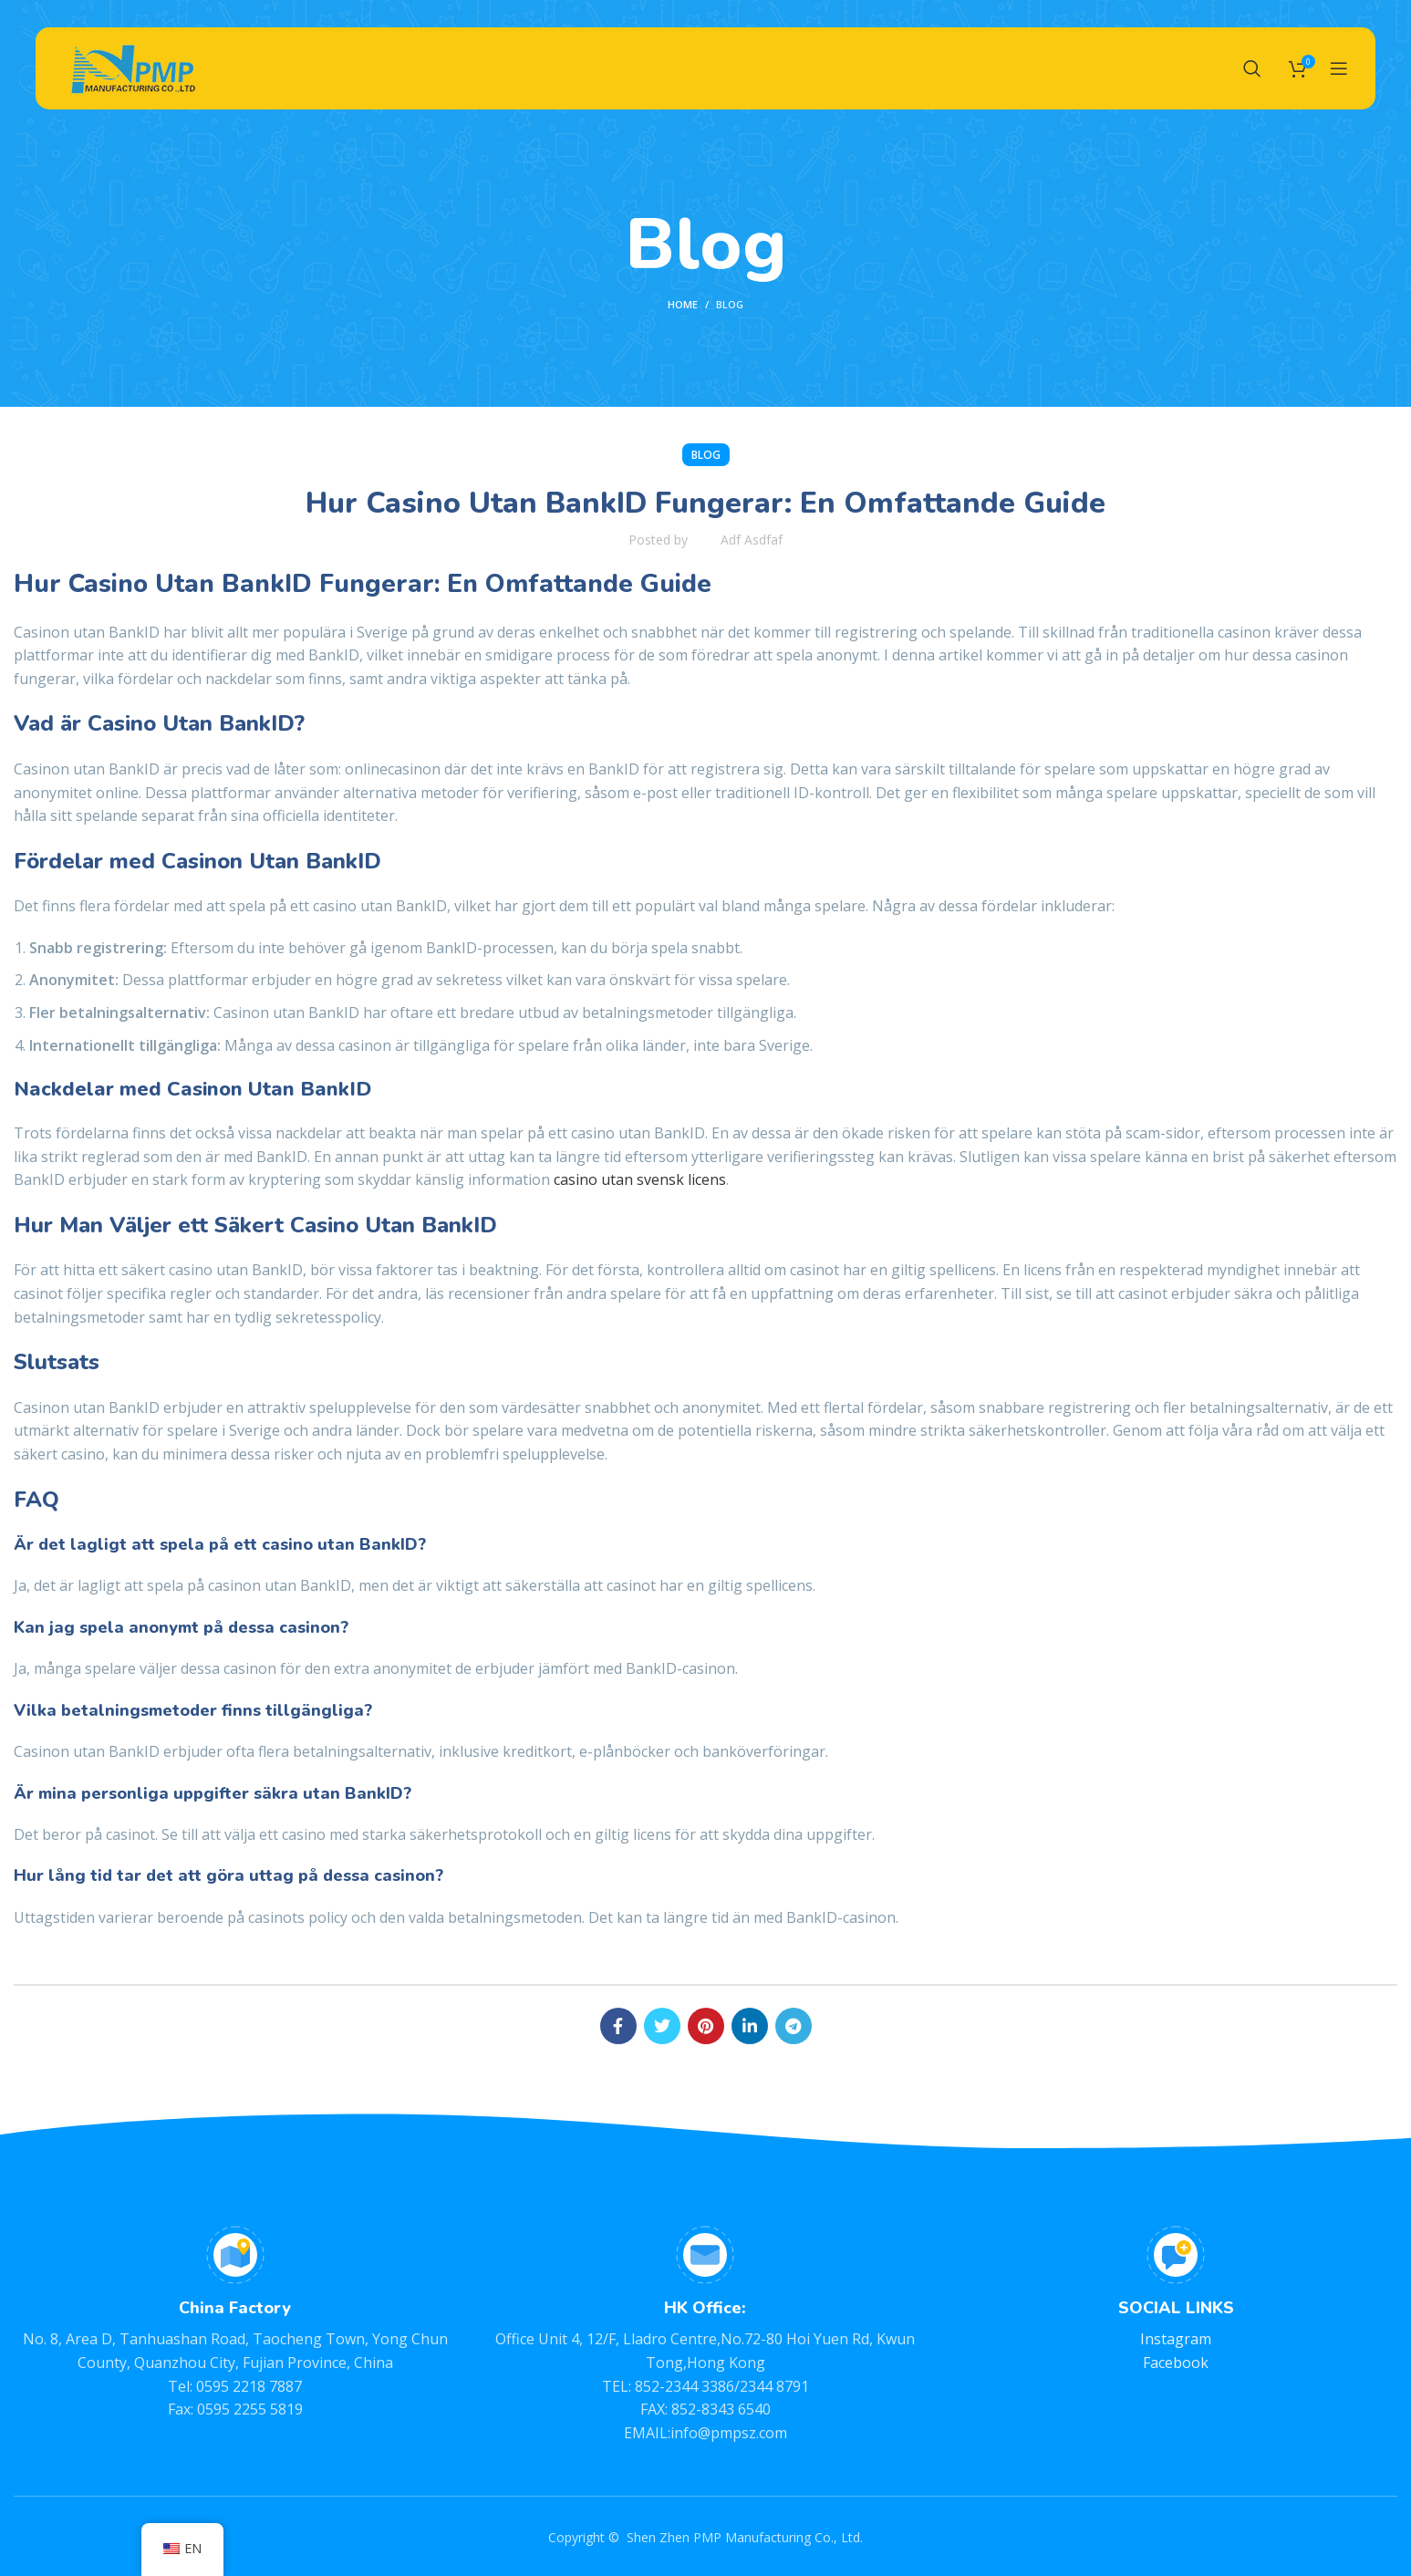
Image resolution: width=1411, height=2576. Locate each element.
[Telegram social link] (793, 2026)
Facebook (1176, 2363)
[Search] (1252, 68)
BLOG (729, 304)
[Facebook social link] (618, 2026)
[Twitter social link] (662, 2026)
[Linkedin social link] (749, 2026)
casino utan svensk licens (640, 1179)
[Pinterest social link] (706, 2026)
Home (683, 304)
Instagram (1175, 2339)
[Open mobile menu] (1339, 68)
